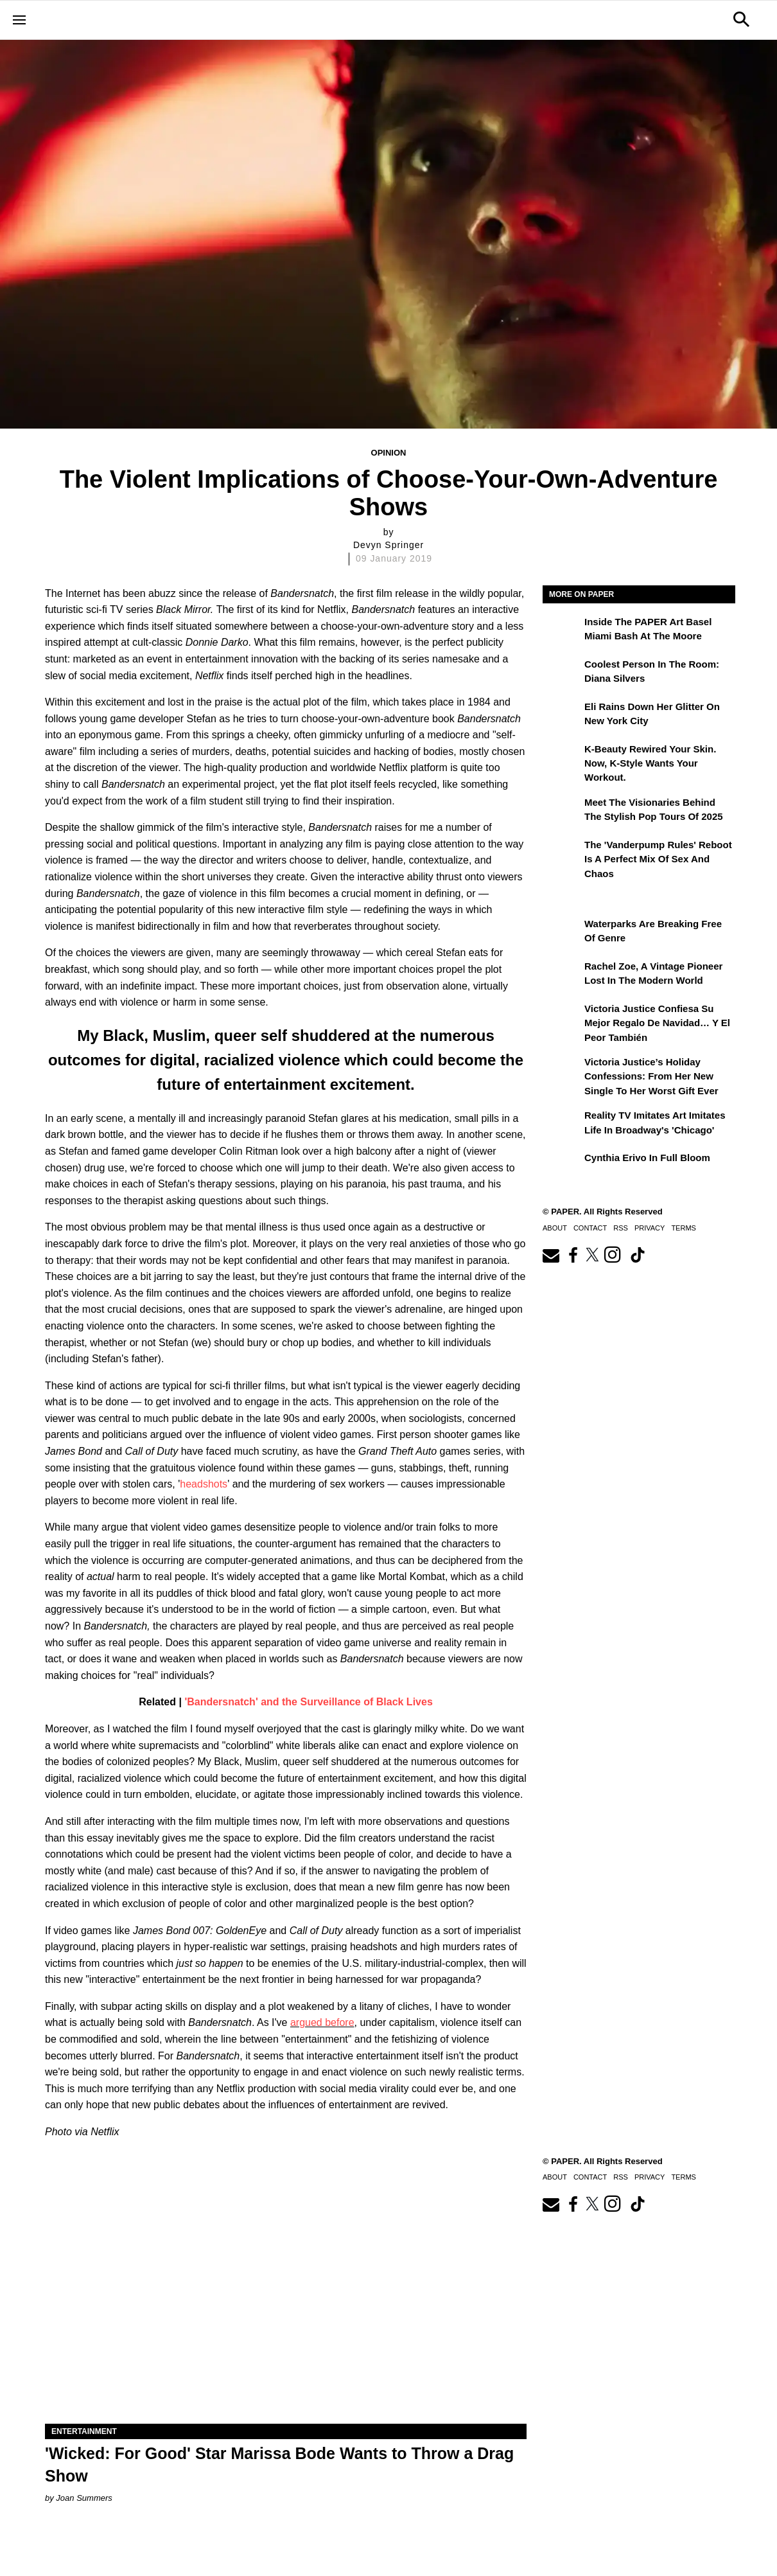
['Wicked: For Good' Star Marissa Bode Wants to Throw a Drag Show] (286, 2303)
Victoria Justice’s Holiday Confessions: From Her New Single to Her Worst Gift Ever (651, 1076)
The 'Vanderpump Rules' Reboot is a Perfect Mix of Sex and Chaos (658, 859)
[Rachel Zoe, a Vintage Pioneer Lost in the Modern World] (562, 975)
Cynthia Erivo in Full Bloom (647, 1157)
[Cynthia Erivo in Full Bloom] (562, 1167)
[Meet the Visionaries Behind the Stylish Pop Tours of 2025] (562, 811)
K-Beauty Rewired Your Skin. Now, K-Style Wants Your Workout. (650, 763)
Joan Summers (84, 2498)
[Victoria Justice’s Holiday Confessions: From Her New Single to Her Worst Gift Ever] (562, 1071)
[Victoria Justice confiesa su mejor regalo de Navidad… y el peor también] (562, 1018)
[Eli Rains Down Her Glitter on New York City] (562, 716)
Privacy (649, 1228)
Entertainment (84, 2431)
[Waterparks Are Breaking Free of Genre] (562, 933)
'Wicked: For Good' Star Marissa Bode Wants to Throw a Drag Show (279, 2464)
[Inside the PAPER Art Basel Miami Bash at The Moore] (562, 631)
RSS (620, 1228)
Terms (683, 1228)
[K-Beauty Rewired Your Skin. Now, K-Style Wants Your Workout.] (562, 758)
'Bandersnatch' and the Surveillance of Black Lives (308, 1701)
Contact (590, 1228)
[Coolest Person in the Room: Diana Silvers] (562, 673)
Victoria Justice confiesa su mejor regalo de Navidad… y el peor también (657, 1023)
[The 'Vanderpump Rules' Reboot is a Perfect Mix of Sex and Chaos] (562, 854)
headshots (203, 1484)
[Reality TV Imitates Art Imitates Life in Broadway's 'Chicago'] (562, 1124)
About (555, 1228)
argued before (322, 2022)
